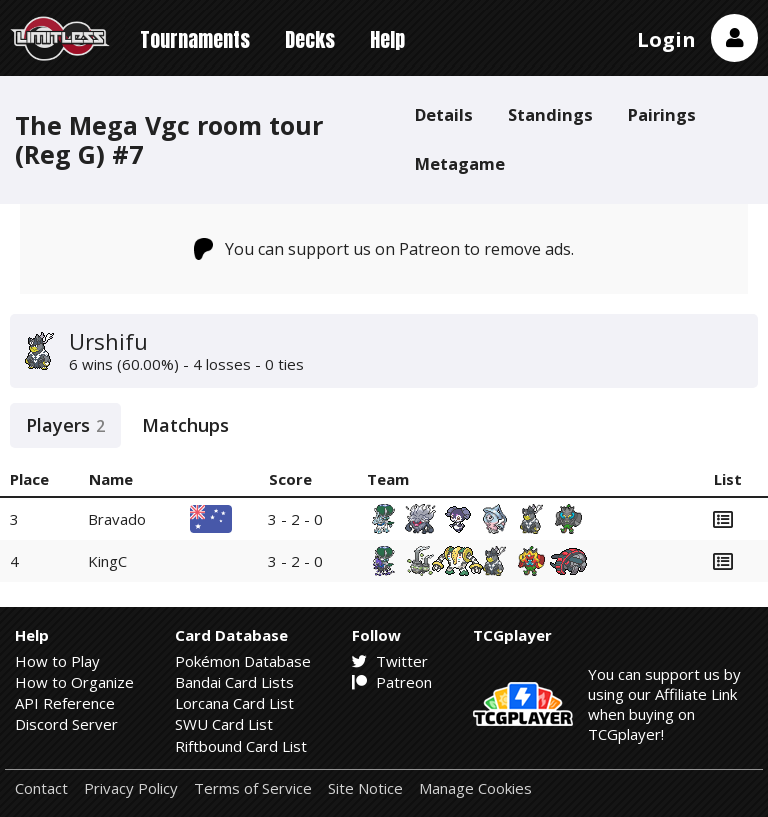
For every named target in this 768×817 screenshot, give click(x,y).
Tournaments (195, 39)
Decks (310, 39)
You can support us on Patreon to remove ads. (384, 249)
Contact (41, 788)
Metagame (460, 163)
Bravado (117, 519)
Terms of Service (253, 788)
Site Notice (365, 788)
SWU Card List (224, 724)
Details (444, 114)
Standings (550, 114)
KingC (107, 561)
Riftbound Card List (241, 746)
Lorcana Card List (234, 703)
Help (387, 39)
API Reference (65, 703)
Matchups (185, 425)
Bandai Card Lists (234, 682)
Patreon (392, 682)
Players (65, 425)
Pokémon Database (243, 661)
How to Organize (74, 682)
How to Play (57, 661)
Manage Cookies (475, 788)
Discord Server (66, 724)
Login (666, 39)
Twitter (390, 661)
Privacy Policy (131, 788)
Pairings (662, 114)
